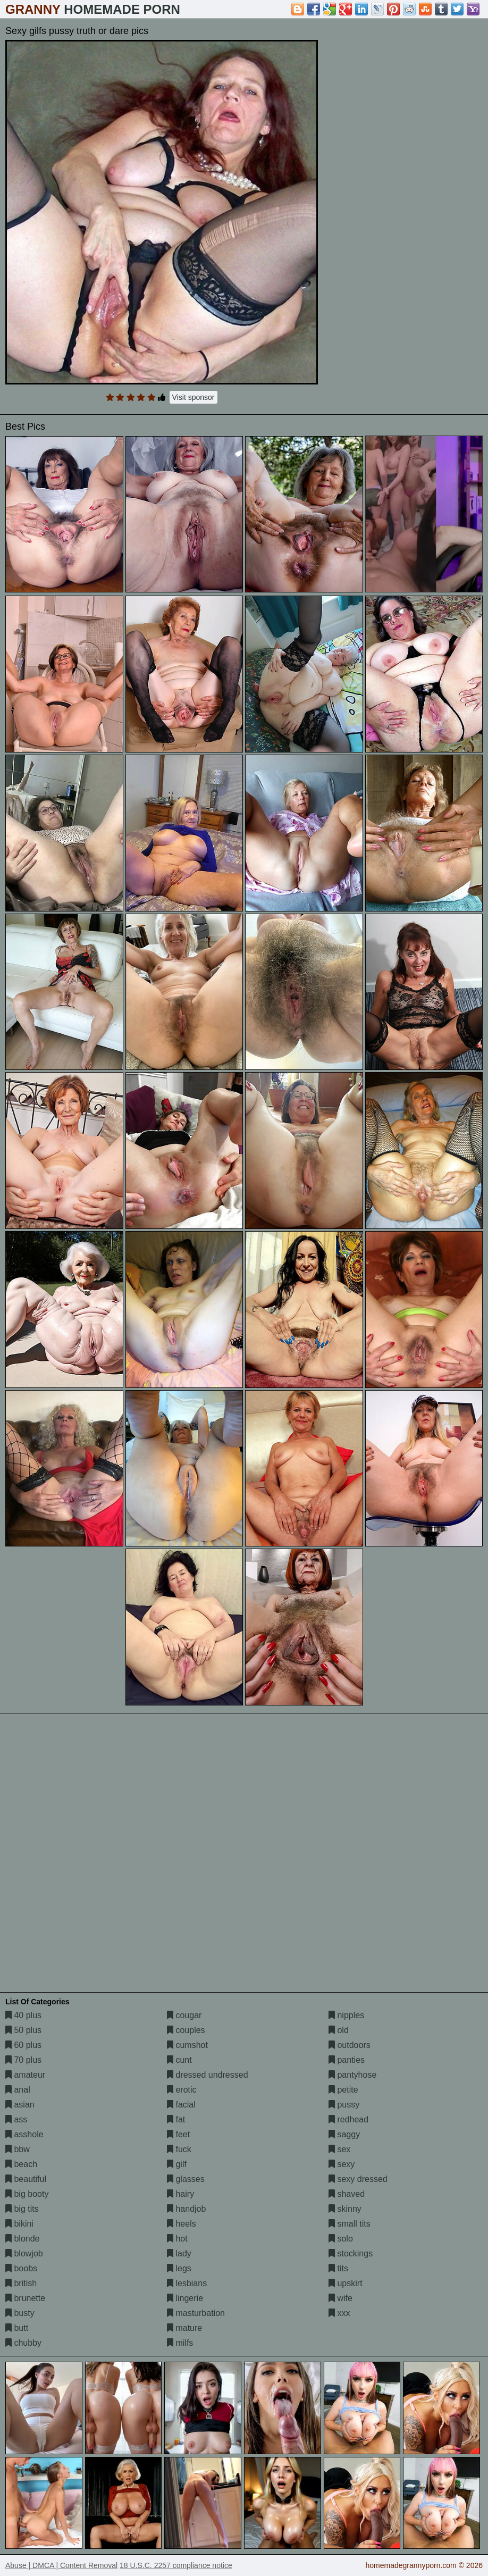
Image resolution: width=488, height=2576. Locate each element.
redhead (348, 2119)
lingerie (185, 2298)
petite (343, 2089)
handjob (186, 2208)
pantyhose (352, 2074)
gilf (177, 2164)
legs (179, 2268)
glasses (186, 2179)
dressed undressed (207, 2074)
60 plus (23, 2045)
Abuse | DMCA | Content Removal (61, 2565)
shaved (347, 2193)
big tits (22, 2208)
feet (178, 2134)
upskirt (346, 2283)
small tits (350, 2223)
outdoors (350, 2045)
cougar (184, 2015)
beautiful (25, 2179)
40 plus (23, 2015)
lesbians (187, 2283)
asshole (24, 2134)
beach (21, 2164)
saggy (344, 2134)
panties (347, 2059)
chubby (23, 2342)
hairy (180, 2193)
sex (339, 2149)
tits (338, 2268)
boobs (21, 2268)
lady (179, 2253)
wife (340, 2298)
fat (176, 2119)
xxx (339, 2313)
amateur (25, 2074)
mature (184, 2327)
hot (177, 2238)
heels (181, 2223)
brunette (25, 2298)
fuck (179, 2149)
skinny (345, 2208)
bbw (17, 2149)
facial (181, 2104)
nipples (346, 2015)
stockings (351, 2253)
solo (341, 2238)
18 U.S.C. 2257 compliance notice (176, 2565)
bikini (19, 2223)
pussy (344, 2104)
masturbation (196, 2313)
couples (186, 2030)
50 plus (23, 2030)
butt (16, 2327)
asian (20, 2104)
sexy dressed (358, 2179)
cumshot (187, 2045)
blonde (22, 2238)
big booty (26, 2193)
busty (20, 2313)
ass (16, 2119)
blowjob (24, 2253)
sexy (342, 2164)
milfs (180, 2342)
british (21, 2283)
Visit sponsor (193, 397)
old (339, 2030)
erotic (182, 2089)
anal (17, 2089)
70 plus (23, 2059)
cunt (179, 2059)
